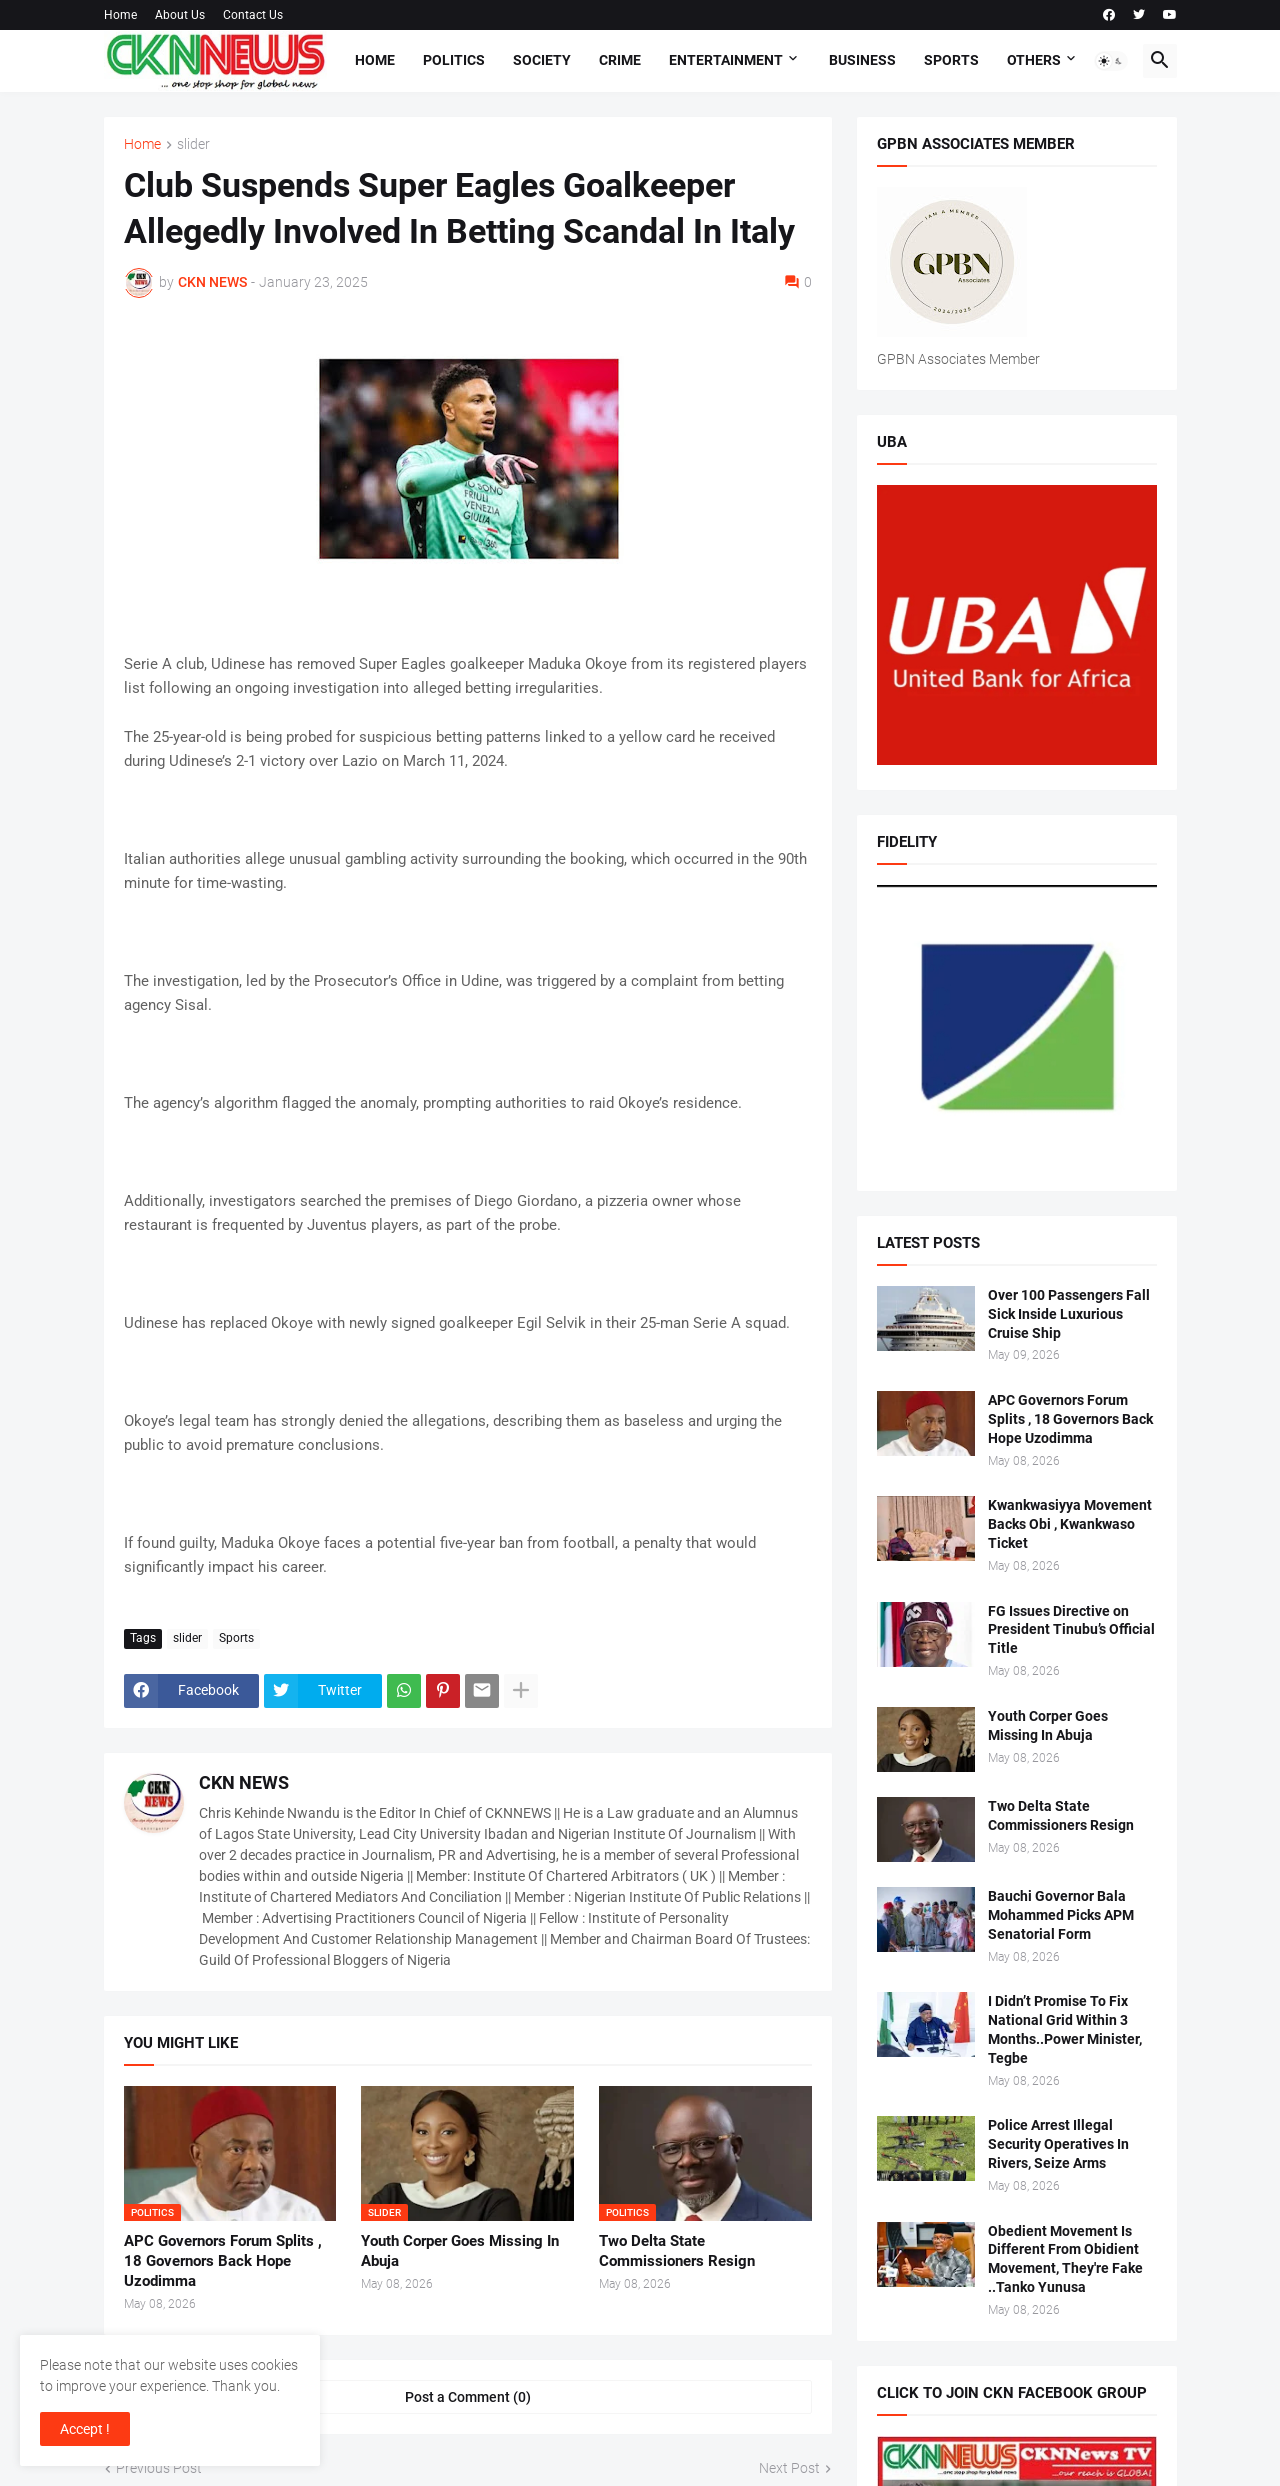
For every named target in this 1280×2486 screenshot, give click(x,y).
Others (1034, 60)
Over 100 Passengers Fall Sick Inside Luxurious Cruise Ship (1069, 1314)
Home (120, 15)
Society (542, 60)
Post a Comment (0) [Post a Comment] (468, 2397)
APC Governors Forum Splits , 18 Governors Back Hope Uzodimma (223, 2261)
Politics (454, 60)
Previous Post (159, 2468)
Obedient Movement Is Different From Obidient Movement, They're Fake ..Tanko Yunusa (1065, 2259)
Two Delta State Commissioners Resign (677, 2251)
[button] (1111, 61)
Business (862, 60)
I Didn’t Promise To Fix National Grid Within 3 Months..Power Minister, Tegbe (1065, 2029)
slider (193, 144)
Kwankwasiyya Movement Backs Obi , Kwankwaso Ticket (1070, 1524)
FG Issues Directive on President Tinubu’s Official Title (1071, 1630)
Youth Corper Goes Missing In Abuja (460, 2251)
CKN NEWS (244, 1782)
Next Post (789, 2468)
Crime (620, 60)
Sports (951, 60)
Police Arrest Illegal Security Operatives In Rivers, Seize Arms (1058, 2144)
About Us (180, 15)
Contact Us (253, 15)
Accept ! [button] (85, 2429)
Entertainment (726, 60)
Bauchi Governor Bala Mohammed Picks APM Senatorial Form (1061, 1915)
